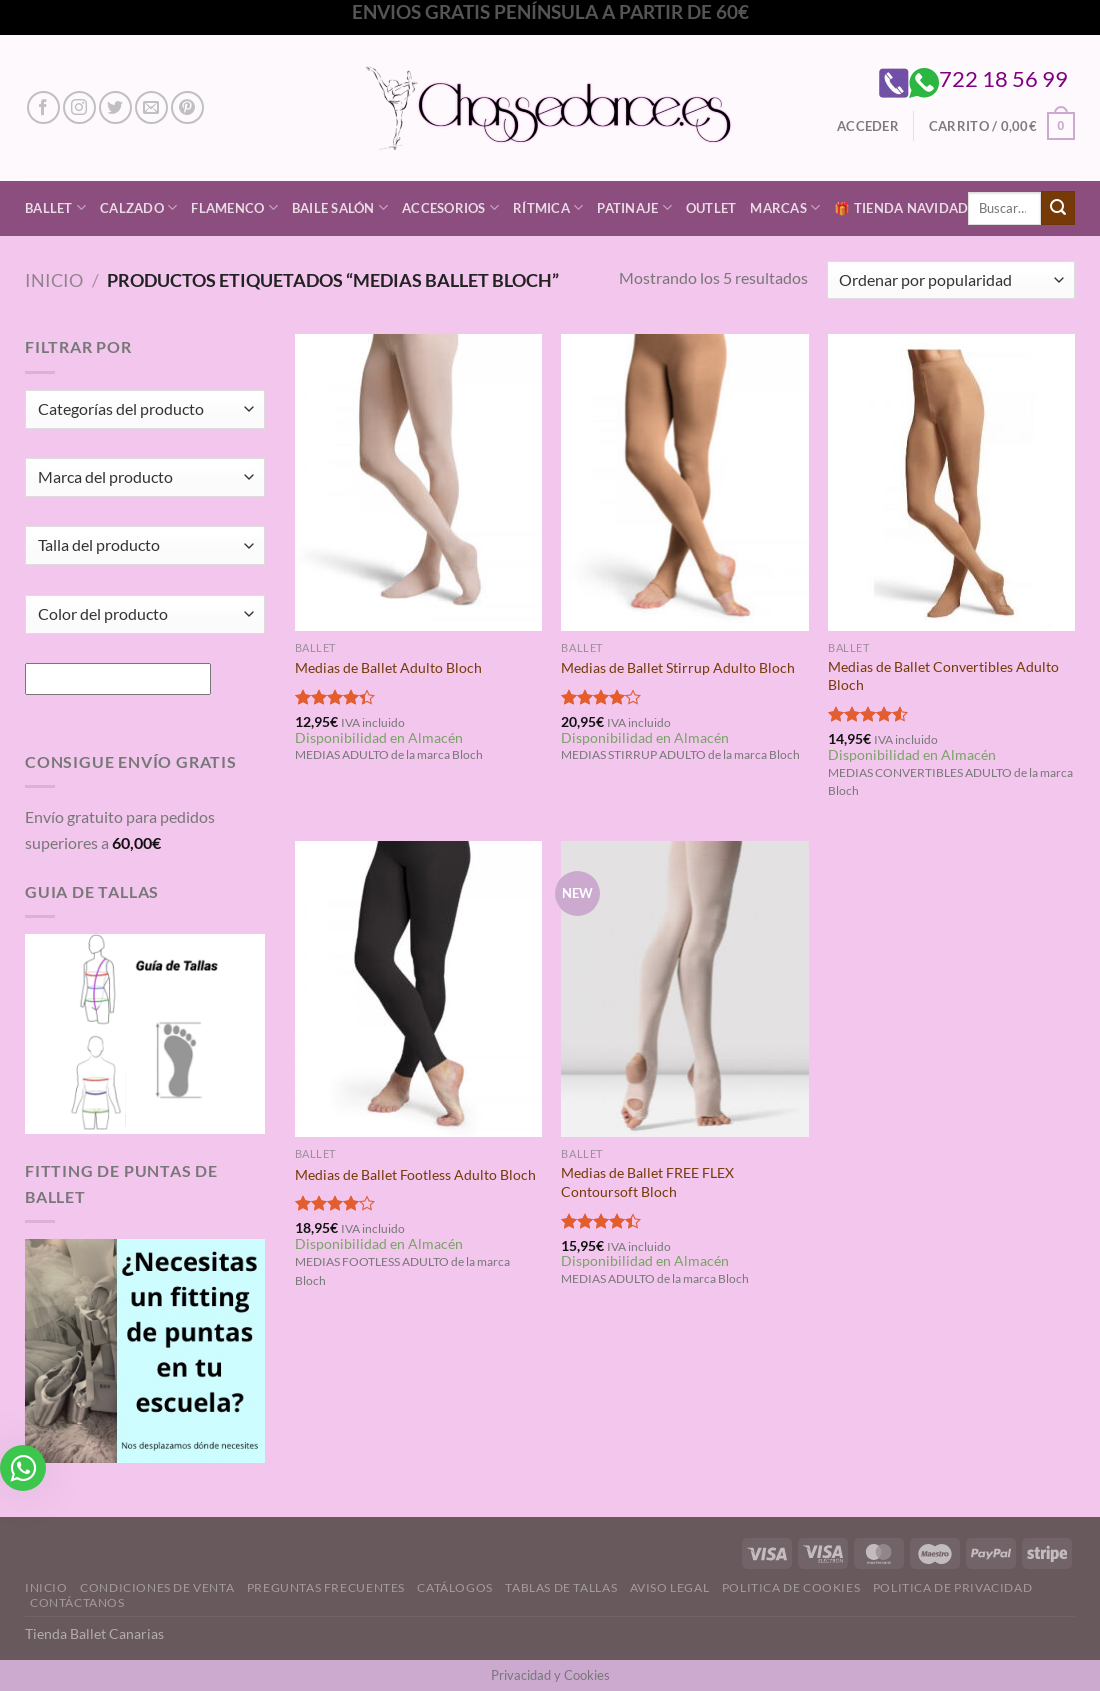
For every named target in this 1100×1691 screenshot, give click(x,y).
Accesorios (450, 207)
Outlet (711, 208)
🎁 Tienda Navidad (901, 208)
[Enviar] (1058, 208)
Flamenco (234, 207)
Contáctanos (77, 1602)
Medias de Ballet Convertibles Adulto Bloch (943, 676)
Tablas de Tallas (561, 1587)
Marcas (785, 207)
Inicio (54, 280)
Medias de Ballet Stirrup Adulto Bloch (678, 667)
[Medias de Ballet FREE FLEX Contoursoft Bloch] (684, 989)
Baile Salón (340, 207)
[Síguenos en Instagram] (79, 107)
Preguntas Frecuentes (326, 1587)
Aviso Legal (670, 1587)
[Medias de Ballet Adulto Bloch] (418, 482)
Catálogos (455, 1587)
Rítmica (548, 207)
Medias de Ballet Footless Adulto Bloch (415, 1174)
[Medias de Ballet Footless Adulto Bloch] (418, 989)
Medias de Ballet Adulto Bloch (388, 667)
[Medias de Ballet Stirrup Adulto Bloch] (684, 482)
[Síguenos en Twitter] (115, 107)
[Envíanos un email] (151, 107)
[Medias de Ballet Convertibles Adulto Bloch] (951, 482)
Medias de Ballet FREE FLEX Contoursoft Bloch (647, 1182)
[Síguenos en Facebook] (43, 107)
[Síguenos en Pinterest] (187, 107)
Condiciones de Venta (157, 1587)
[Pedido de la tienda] (951, 280)
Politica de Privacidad (952, 1587)
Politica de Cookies (791, 1587)
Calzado (138, 207)
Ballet (55, 207)
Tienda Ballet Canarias (94, 1633)
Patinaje (634, 207)
